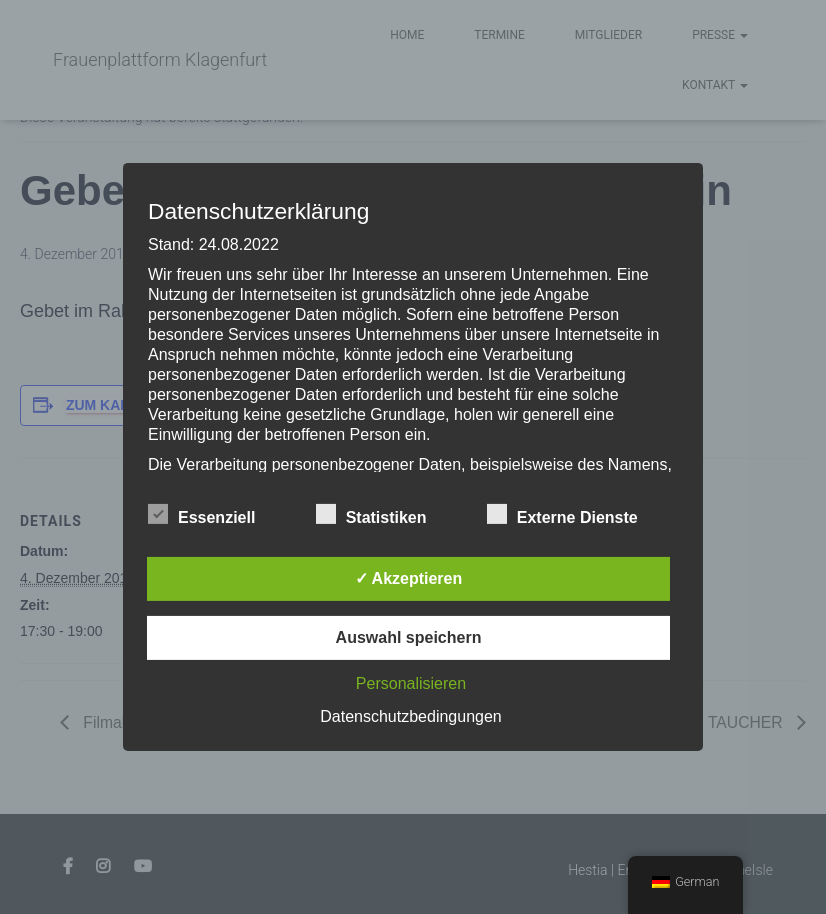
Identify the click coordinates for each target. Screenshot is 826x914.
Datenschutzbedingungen (410, 716)
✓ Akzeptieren (409, 578)
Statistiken (371, 515)
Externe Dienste (562, 515)
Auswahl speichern (409, 637)
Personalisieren (411, 683)
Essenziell (201, 515)
